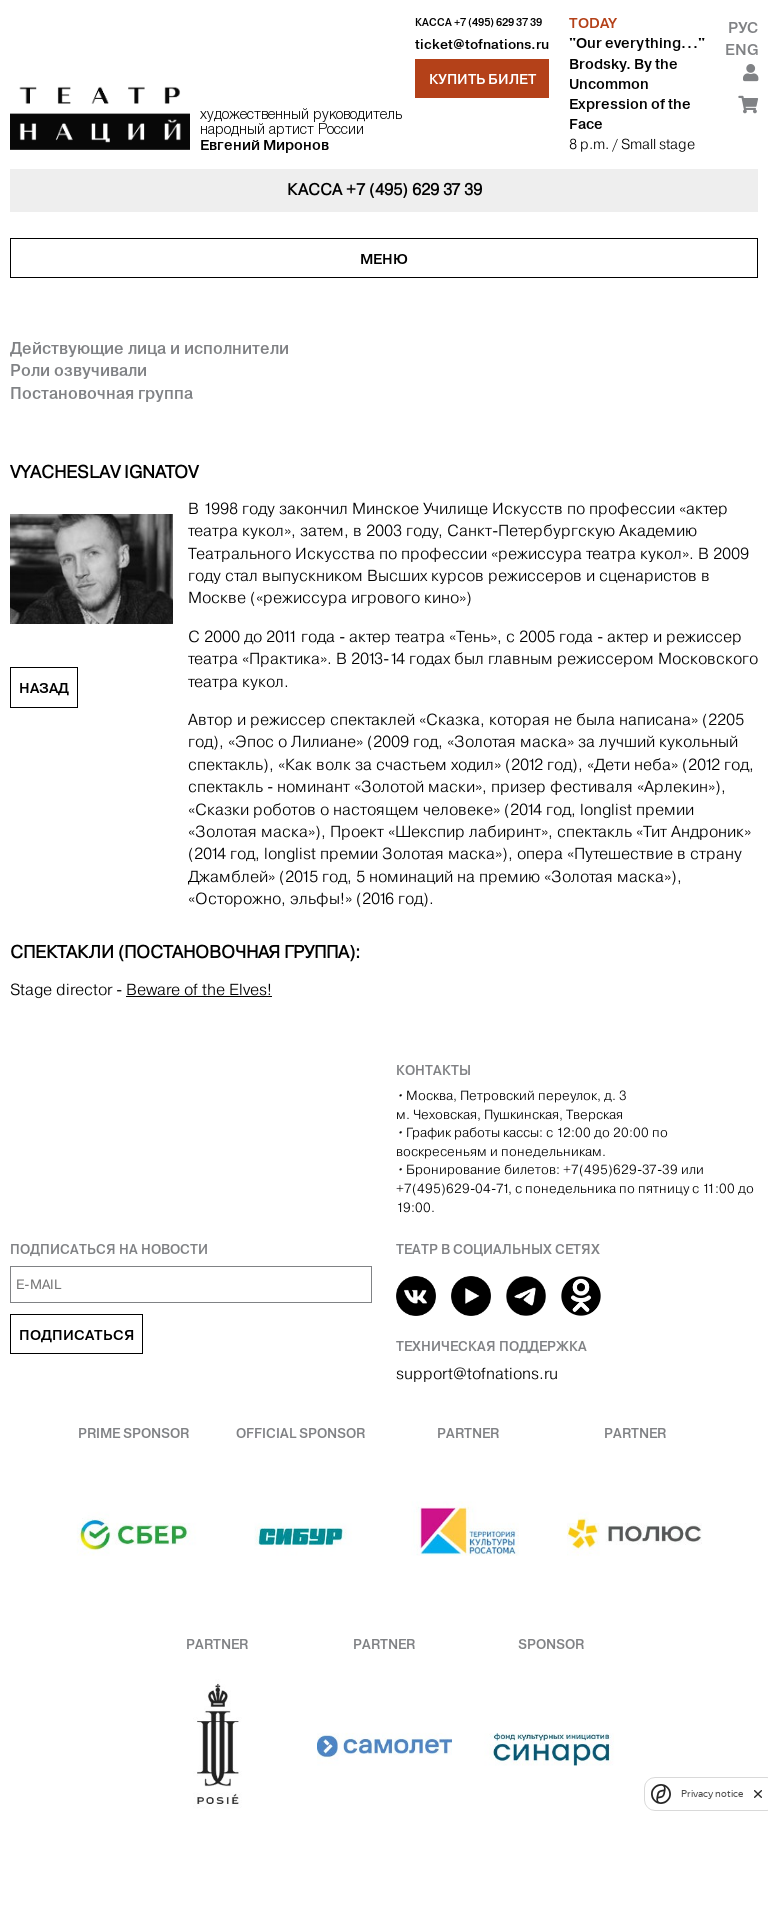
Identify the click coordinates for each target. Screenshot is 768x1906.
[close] (758, 1793)
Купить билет (482, 79)
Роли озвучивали (78, 370)
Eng (741, 49)
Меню (384, 259)
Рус (743, 27)
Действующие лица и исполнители (149, 348)
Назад (44, 688)
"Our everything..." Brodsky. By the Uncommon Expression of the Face (637, 83)
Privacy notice (712, 1793)
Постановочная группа (101, 393)
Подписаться (76, 1335)
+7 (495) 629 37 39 (498, 22)
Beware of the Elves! (199, 989)
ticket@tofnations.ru (482, 44)
